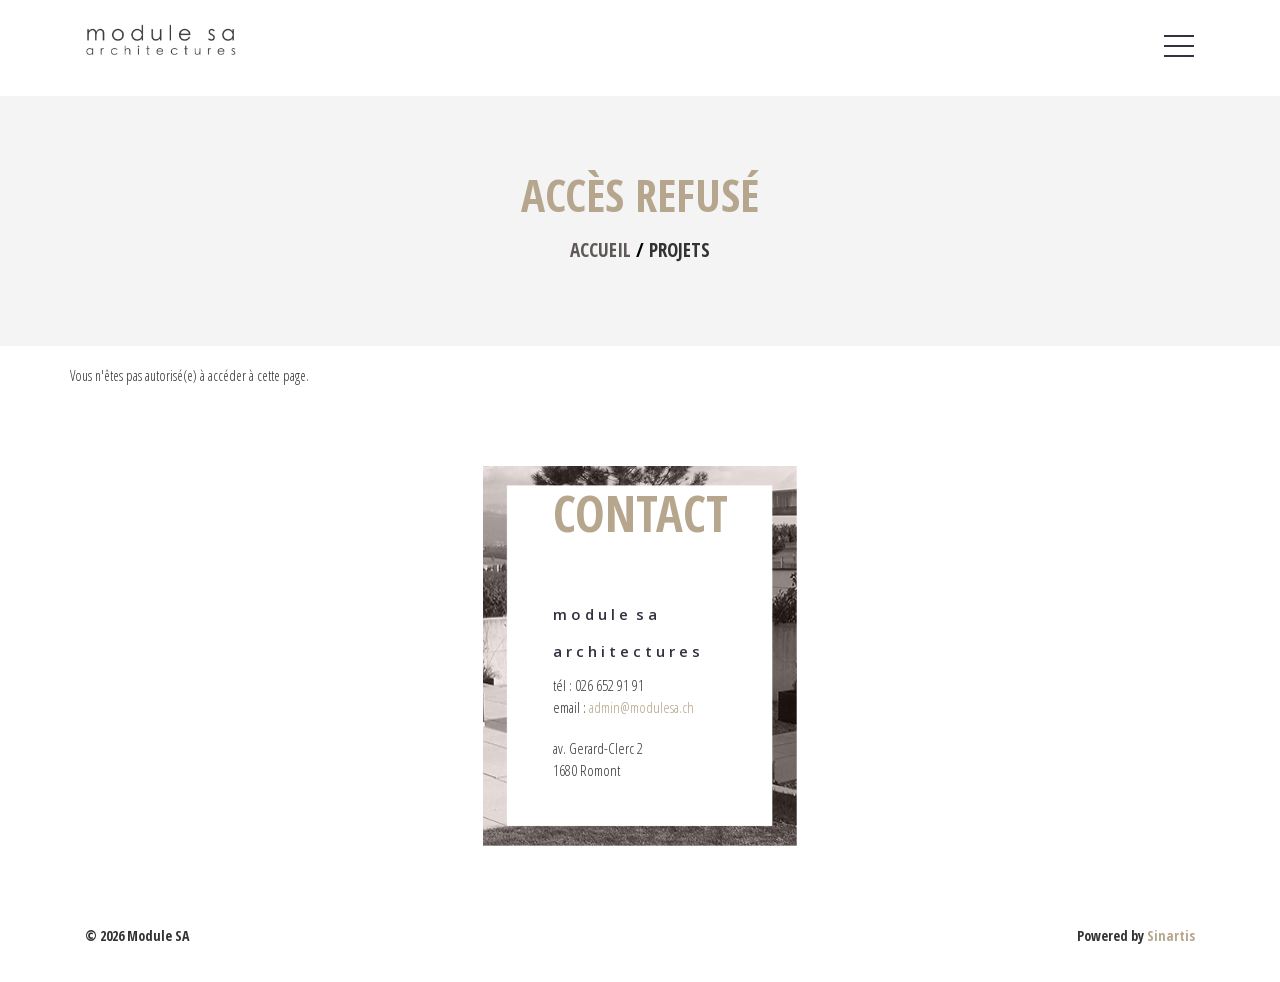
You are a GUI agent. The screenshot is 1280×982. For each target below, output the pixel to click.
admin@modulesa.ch (641, 707)
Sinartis (1171, 935)
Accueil (600, 250)
